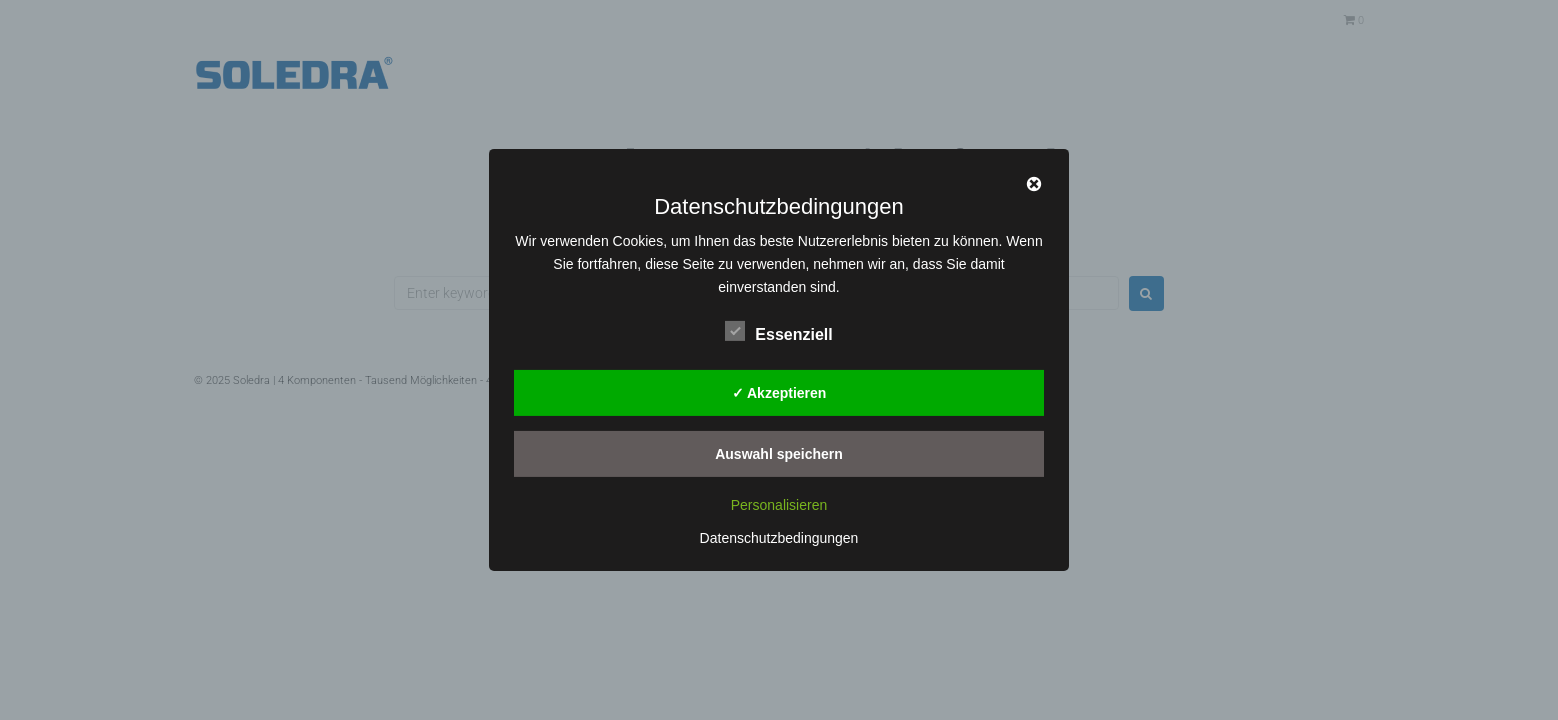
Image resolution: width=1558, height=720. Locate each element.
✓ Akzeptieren (779, 392)
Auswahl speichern (779, 453)
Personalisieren (779, 505)
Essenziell (778, 331)
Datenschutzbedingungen (779, 538)
